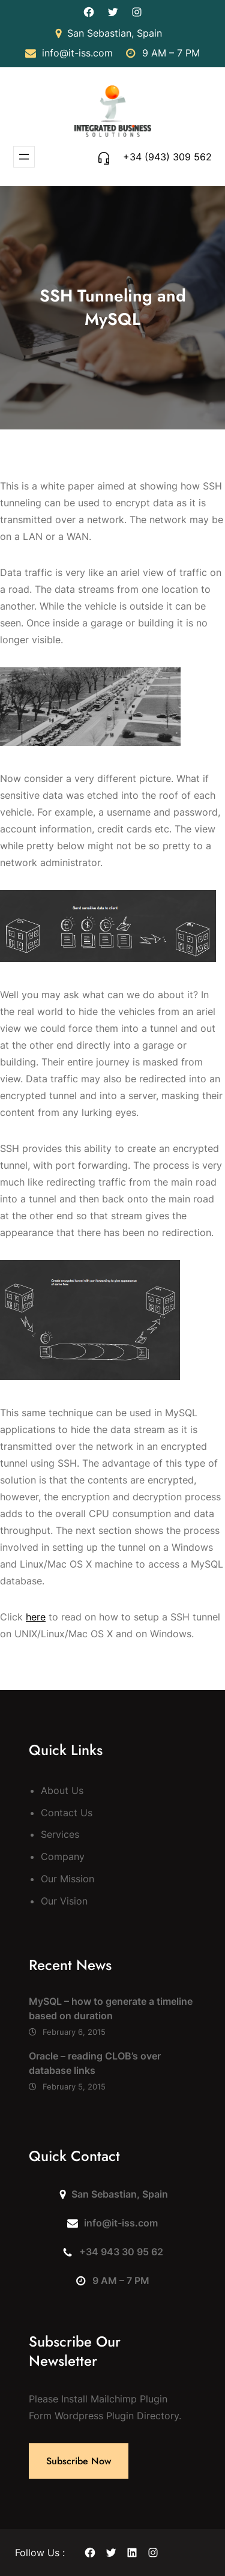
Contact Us (66, 1813)
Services (60, 1834)
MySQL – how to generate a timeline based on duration (111, 2008)
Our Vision (64, 1901)
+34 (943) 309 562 (167, 157)
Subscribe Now (78, 2461)
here (36, 1617)
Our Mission (67, 1879)
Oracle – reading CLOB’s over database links (95, 2063)
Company (63, 1856)
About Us (62, 1790)
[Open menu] (24, 157)
